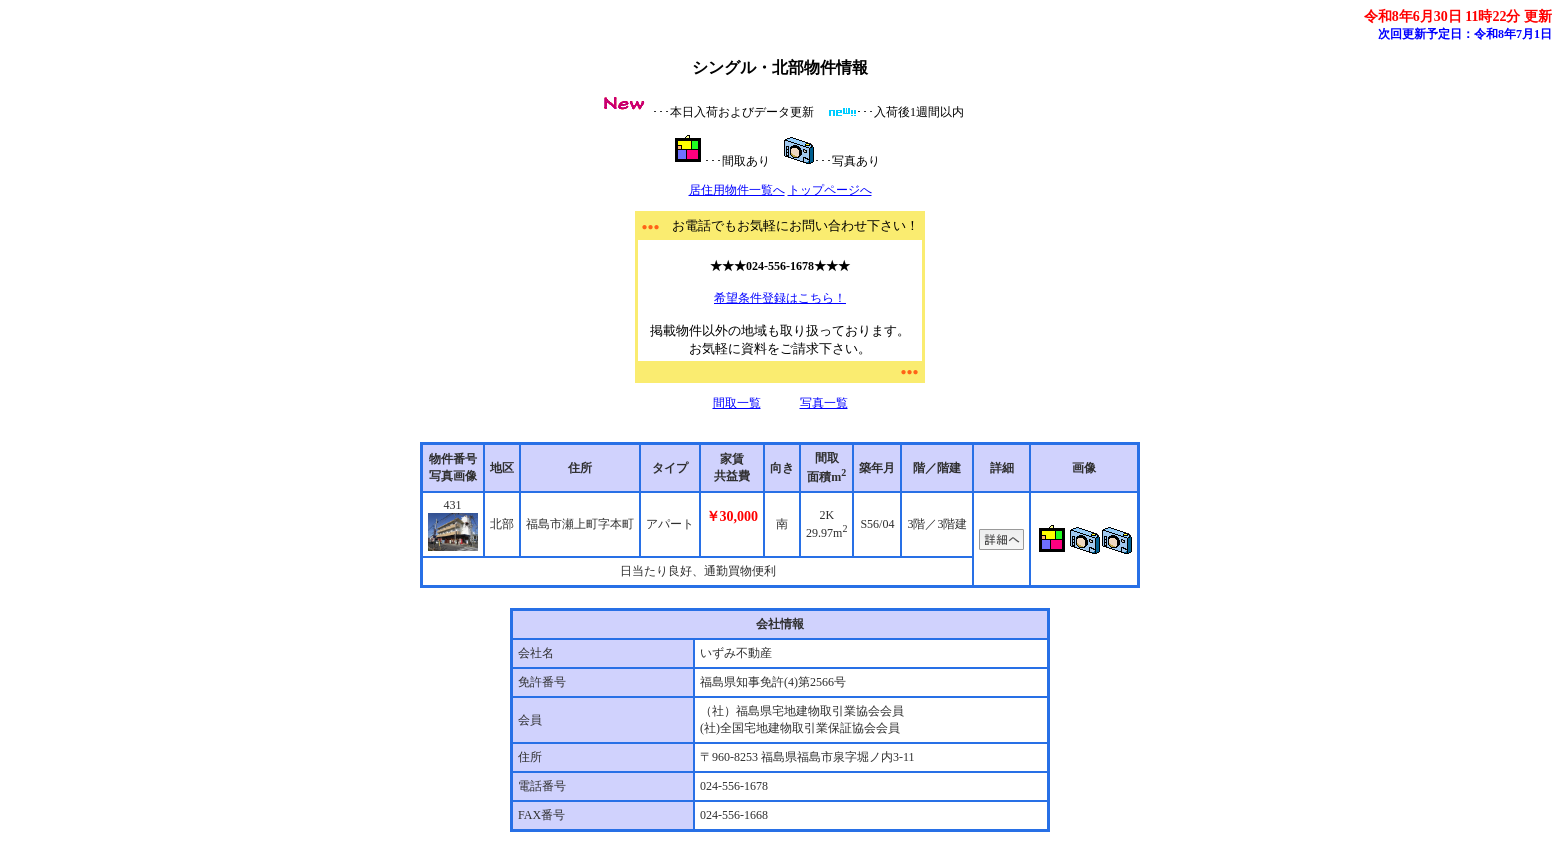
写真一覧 (824, 403)
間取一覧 (737, 403)
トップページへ (830, 190)
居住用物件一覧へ (737, 190)
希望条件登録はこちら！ (780, 298)
